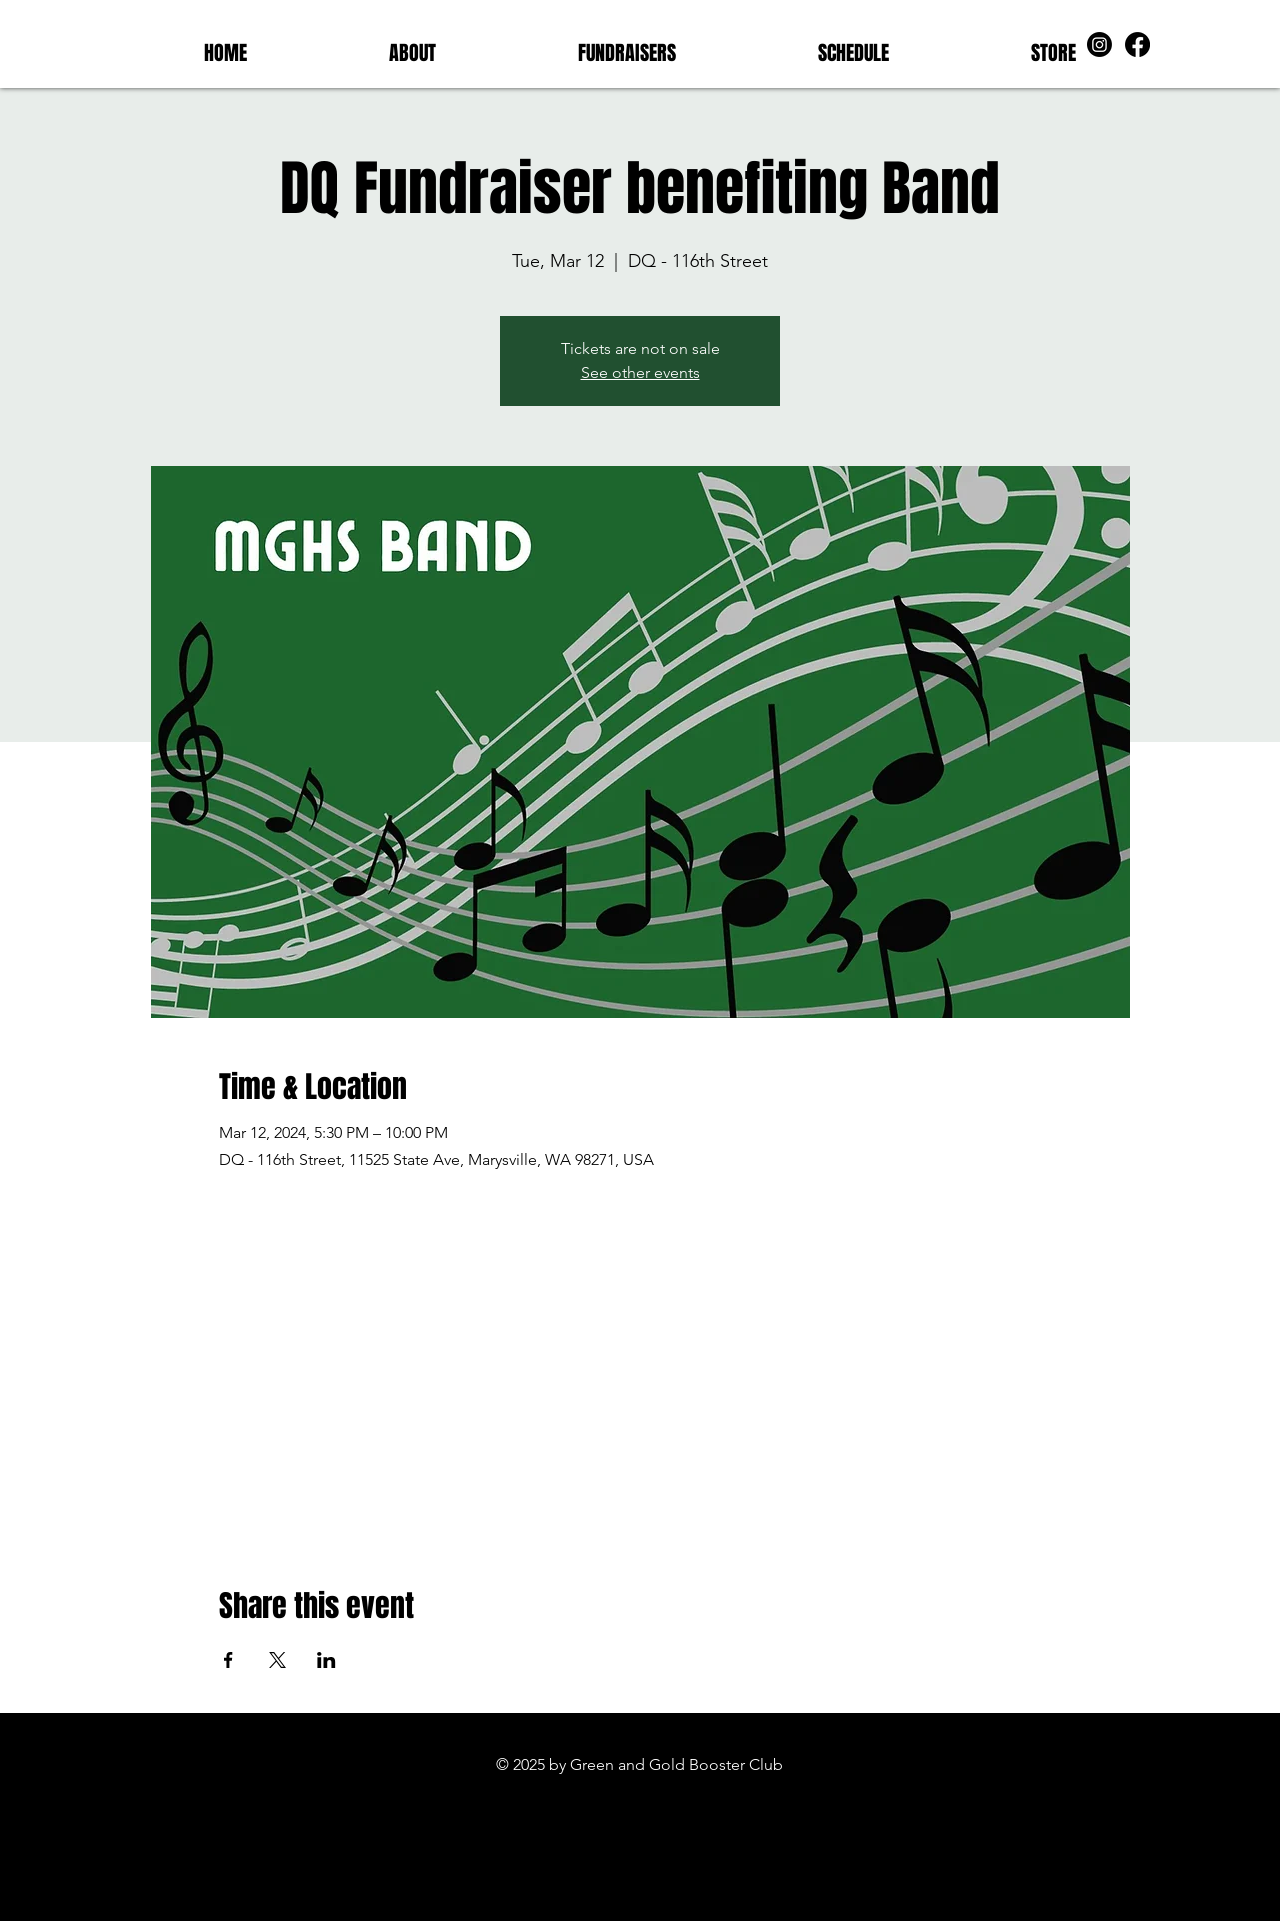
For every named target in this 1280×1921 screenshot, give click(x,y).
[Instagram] (1099, 44)
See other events (640, 372)
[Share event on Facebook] (228, 1660)
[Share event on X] (277, 1660)
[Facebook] (1137, 44)
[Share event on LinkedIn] (326, 1660)
